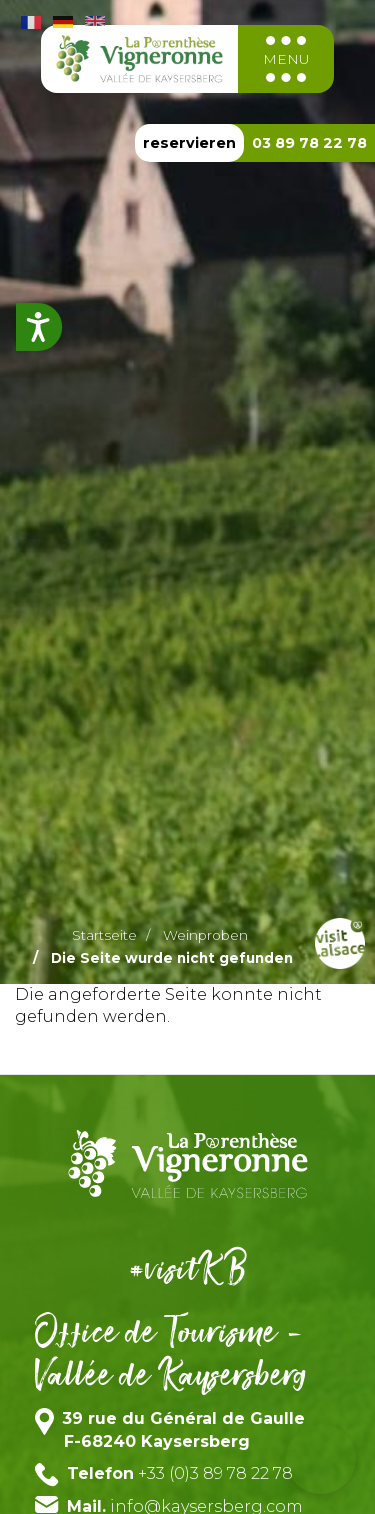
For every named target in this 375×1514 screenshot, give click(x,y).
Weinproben (205, 935)
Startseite (104, 935)
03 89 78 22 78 (309, 143)
